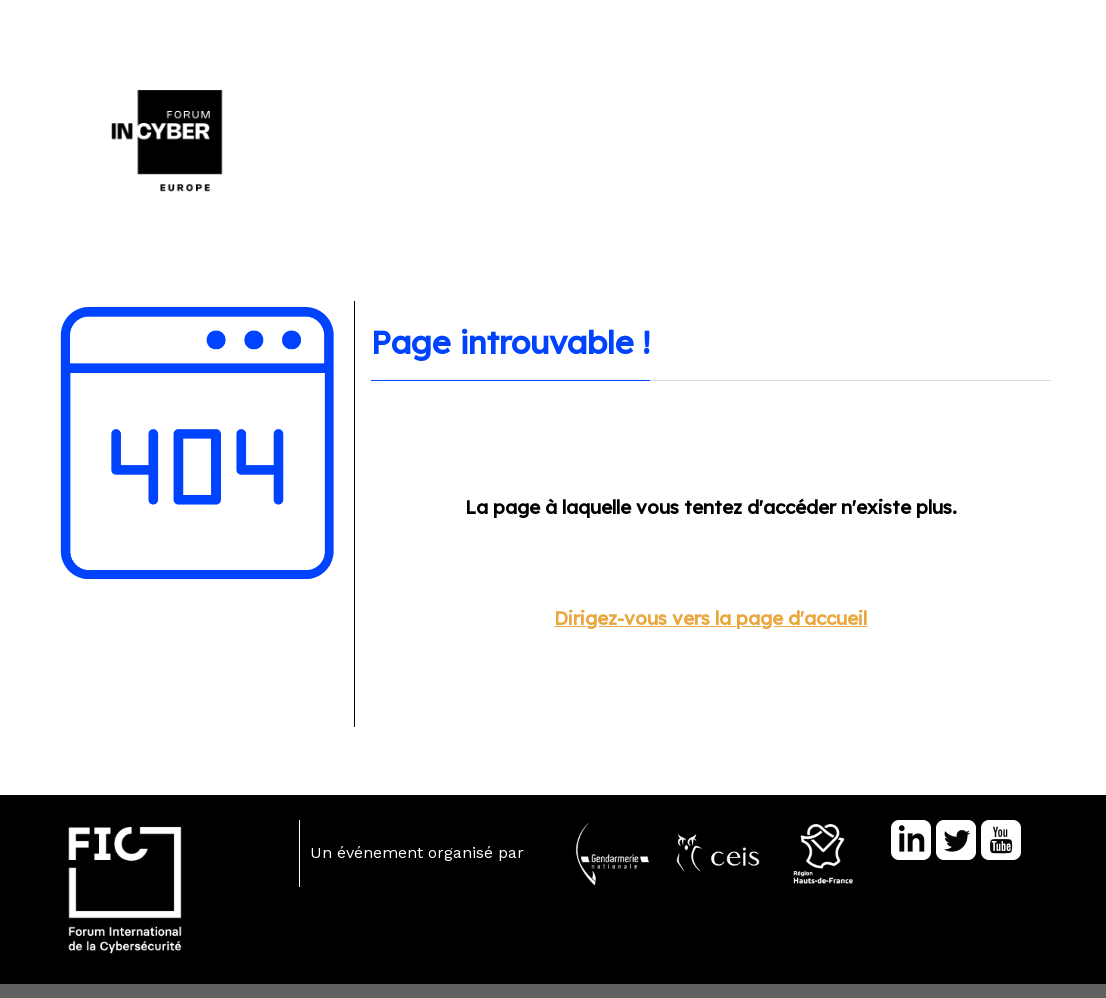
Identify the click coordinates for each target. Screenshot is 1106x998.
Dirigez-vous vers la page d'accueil (710, 618)
